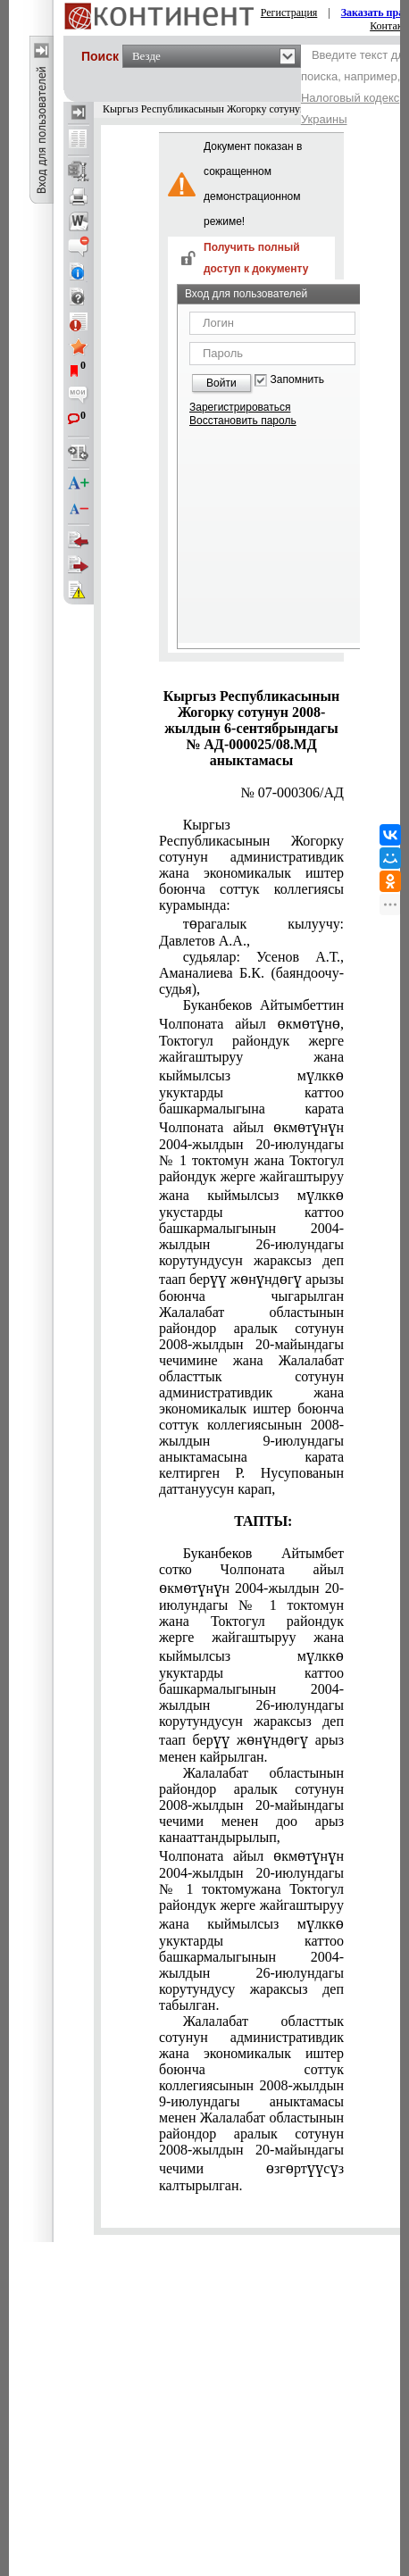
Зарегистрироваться (239, 407)
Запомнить (297, 380)
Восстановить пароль (242, 420)
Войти (221, 383)
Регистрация (289, 12)
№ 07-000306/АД (292, 792)
